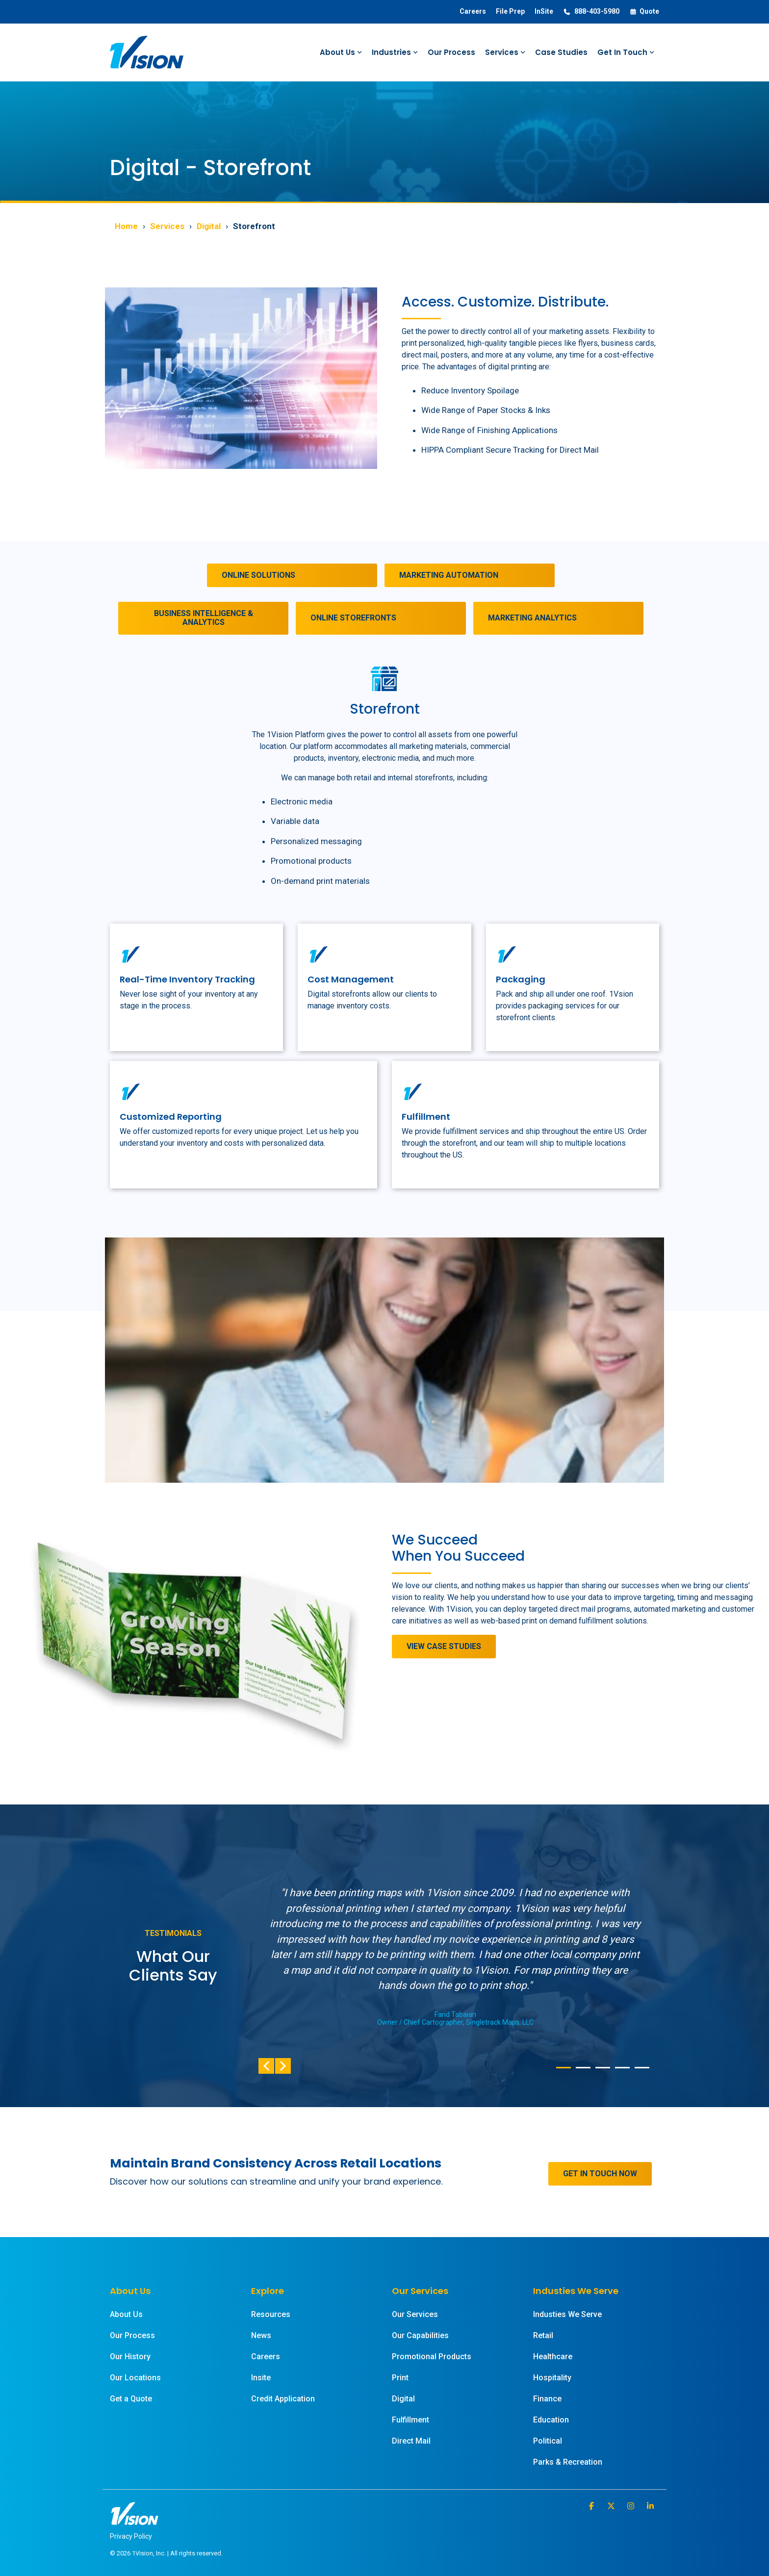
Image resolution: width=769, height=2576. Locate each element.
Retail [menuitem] (543, 2335)
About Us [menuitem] (126, 2314)
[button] (592, 2506)
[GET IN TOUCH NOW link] (600, 2174)
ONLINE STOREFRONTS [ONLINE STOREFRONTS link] (353, 617)
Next (283, 2066)
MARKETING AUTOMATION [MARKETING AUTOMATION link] (448, 575)
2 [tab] (581, 2072)
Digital (209, 226)
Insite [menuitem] (261, 2377)
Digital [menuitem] (403, 2398)
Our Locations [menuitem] (135, 2377)
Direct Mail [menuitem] (411, 2441)
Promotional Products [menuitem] (431, 2356)
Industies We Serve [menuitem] (567, 2314)
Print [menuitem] (400, 2377)
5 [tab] (639, 2072)
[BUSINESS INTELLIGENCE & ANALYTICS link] (203, 618)
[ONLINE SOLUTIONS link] (292, 575)
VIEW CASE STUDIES (444, 1646)
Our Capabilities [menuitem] (420, 2335)
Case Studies (561, 52)
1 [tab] (561, 2072)
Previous (266, 2066)
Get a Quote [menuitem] (131, 2398)
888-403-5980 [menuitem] (591, 11)
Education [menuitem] (551, 2419)
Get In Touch (625, 52)
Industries (395, 52)
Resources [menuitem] (270, 2314)
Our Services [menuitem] (415, 2314)
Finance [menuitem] (547, 2398)
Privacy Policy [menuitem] (131, 2536)
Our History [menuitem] (130, 2356)
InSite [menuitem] (544, 11)
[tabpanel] (455, 1956)
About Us (341, 52)
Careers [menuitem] (473, 11)
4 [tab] (620, 2072)
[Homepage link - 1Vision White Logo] (134, 2520)
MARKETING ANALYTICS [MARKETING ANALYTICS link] (532, 617)
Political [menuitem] (547, 2441)
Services (505, 52)
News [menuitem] (261, 2335)
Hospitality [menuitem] (552, 2377)
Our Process (451, 52)
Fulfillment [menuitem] (410, 2419)
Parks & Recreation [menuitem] (567, 2462)
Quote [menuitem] (644, 11)
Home (126, 226)
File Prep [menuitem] (510, 11)
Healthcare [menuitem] (552, 2356)
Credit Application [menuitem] (283, 2398)
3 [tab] (600, 2072)
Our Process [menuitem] (132, 2335)
